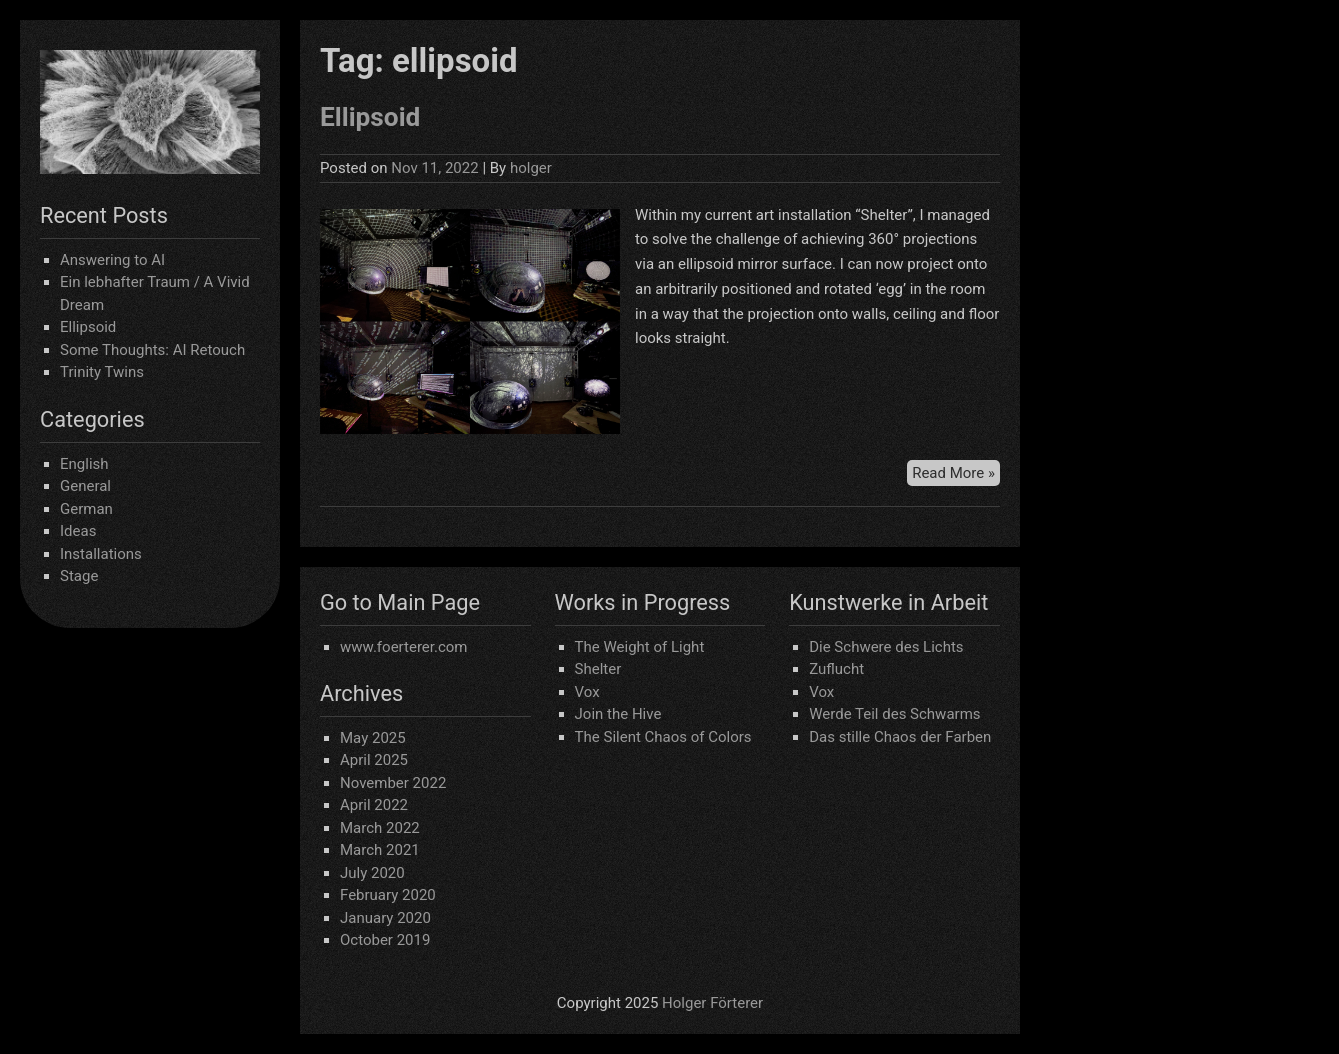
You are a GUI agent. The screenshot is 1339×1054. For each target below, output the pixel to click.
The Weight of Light (640, 647)
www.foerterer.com (404, 647)
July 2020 (372, 873)
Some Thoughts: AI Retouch (152, 350)
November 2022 (393, 783)
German (86, 509)
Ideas (78, 531)
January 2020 (385, 918)
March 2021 (380, 850)
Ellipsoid (88, 327)
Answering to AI (112, 260)
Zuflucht (836, 669)
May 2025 (373, 738)
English (84, 464)
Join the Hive (618, 714)
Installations (101, 554)
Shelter (598, 669)
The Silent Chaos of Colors (663, 737)
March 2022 (380, 828)
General (85, 486)
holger (531, 168)
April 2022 (374, 805)
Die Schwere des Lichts (886, 647)
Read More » (956, 471)
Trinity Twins (102, 372)
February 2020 (388, 895)
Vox (587, 692)
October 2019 (385, 940)
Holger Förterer (712, 1003)
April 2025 (374, 760)
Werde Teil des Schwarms (894, 714)
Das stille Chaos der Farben (900, 737)
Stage (79, 576)
